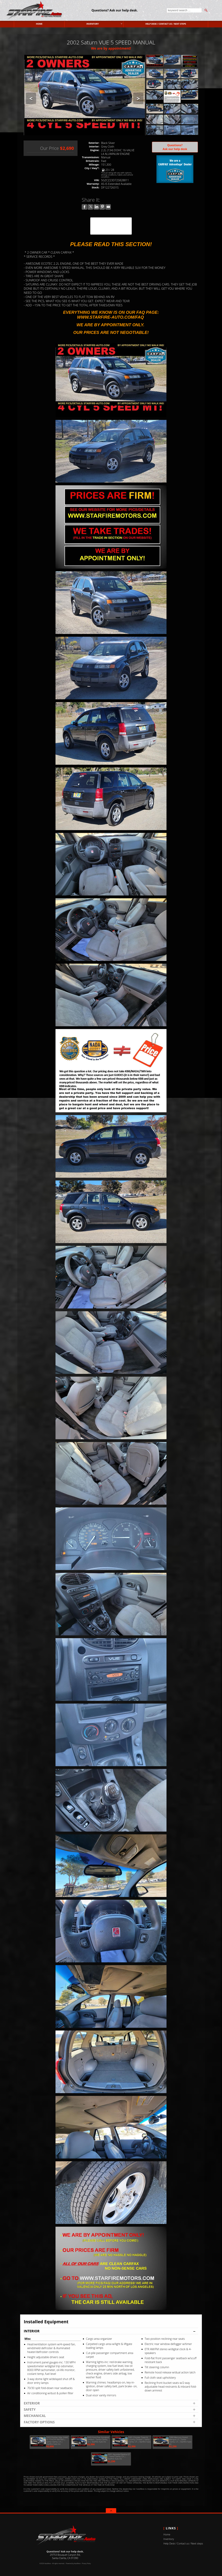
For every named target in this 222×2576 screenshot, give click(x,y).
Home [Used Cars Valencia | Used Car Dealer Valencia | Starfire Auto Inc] (39, 23)
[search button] (206, 10)
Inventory (168, 2539)
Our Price (49, 148)
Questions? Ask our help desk (175, 147)
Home (166, 2534)
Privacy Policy (86, 2563)
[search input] (184, 10)
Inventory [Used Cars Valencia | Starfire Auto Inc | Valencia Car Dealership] (93, 23)
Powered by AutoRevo (73, 2563)
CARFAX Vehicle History (111, 218)
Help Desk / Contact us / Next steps (166, 23)
